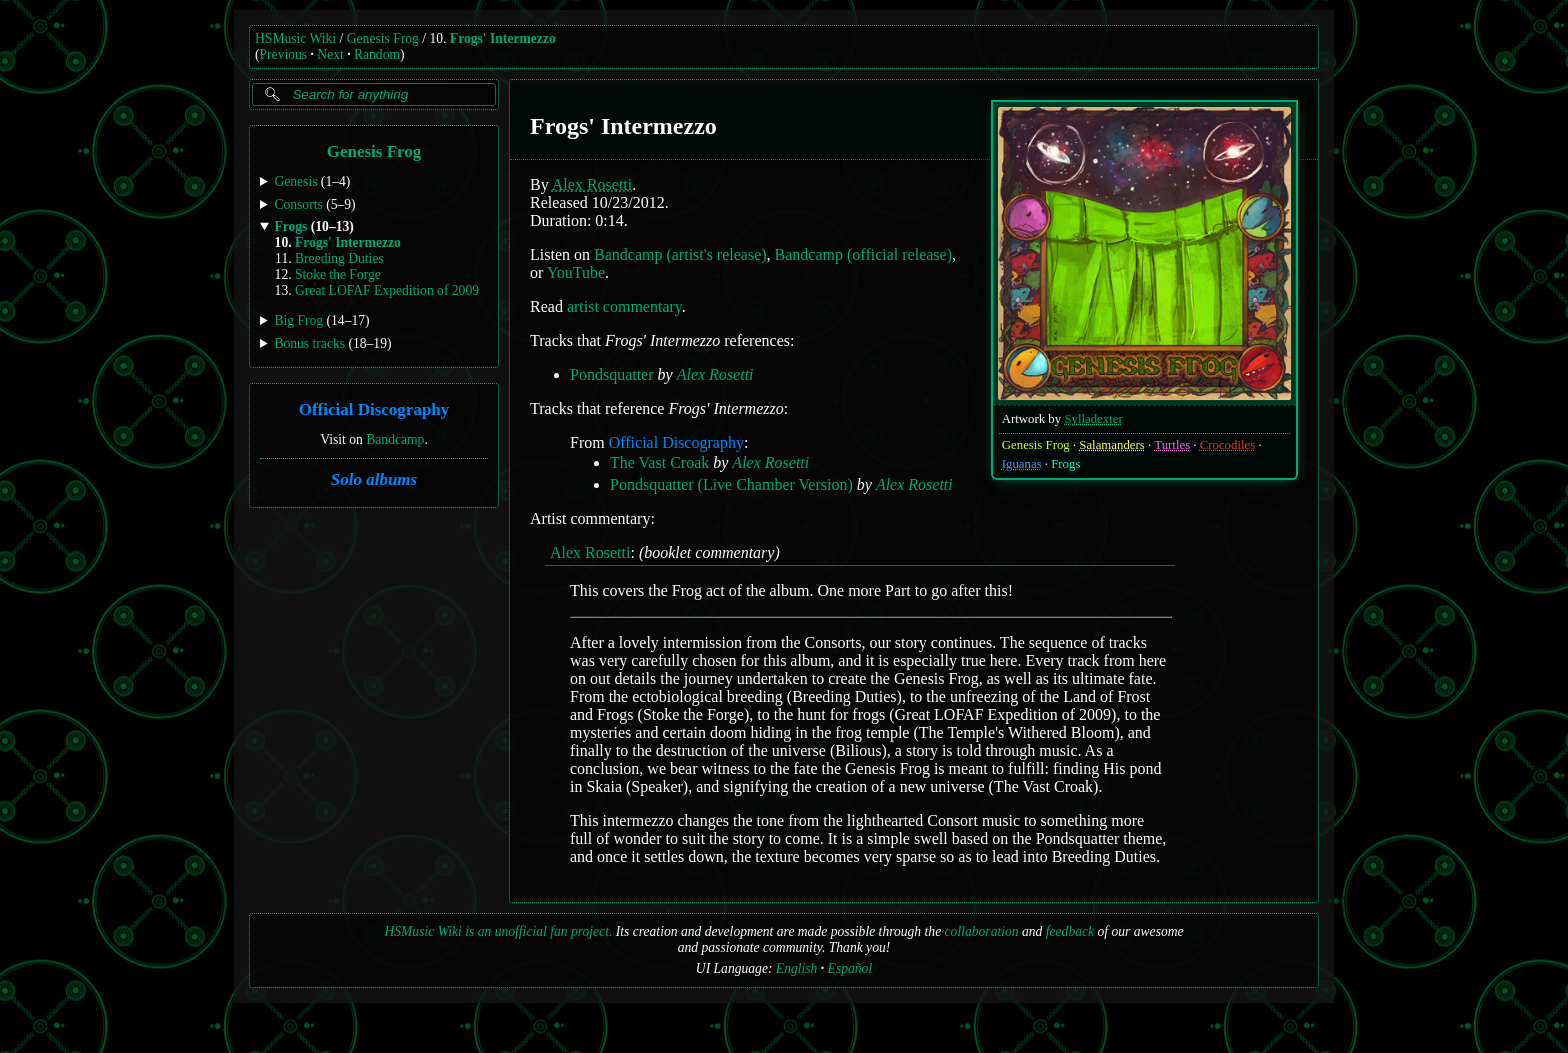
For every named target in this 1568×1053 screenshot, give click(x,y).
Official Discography (374, 409)
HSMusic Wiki (295, 38)
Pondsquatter (612, 374)
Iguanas (1022, 464)
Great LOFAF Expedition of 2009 (387, 290)
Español (850, 968)
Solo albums (374, 479)
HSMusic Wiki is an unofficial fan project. (498, 931)
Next (330, 54)
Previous (284, 54)
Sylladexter (1093, 419)
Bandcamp (395, 438)
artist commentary (624, 306)
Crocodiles (1227, 445)
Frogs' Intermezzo (503, 38)
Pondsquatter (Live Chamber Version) (731, 484)
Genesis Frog (383, 38)
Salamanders (1111, 445)
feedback (1070, 931)
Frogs (1065, 464)
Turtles (1172, 445)
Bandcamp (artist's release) (680, 254)
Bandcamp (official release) (863, 254)
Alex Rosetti (592, 184)
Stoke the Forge (338, 274)
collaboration (982, 931)
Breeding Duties (339, 258)
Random (377, 54)
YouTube (576, 272)
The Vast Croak (659, 462)
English (797, 968)
